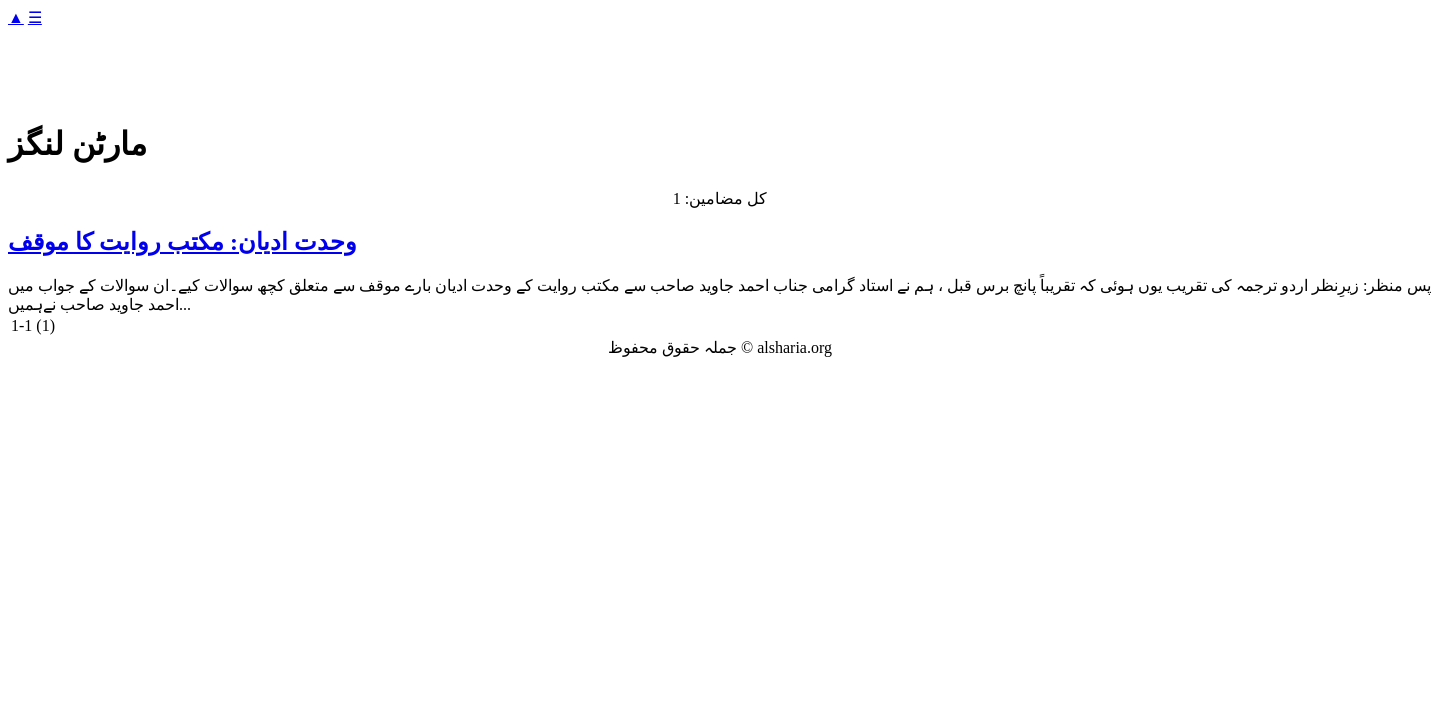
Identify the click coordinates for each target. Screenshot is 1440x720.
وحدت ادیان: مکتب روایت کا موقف (182, 242)
